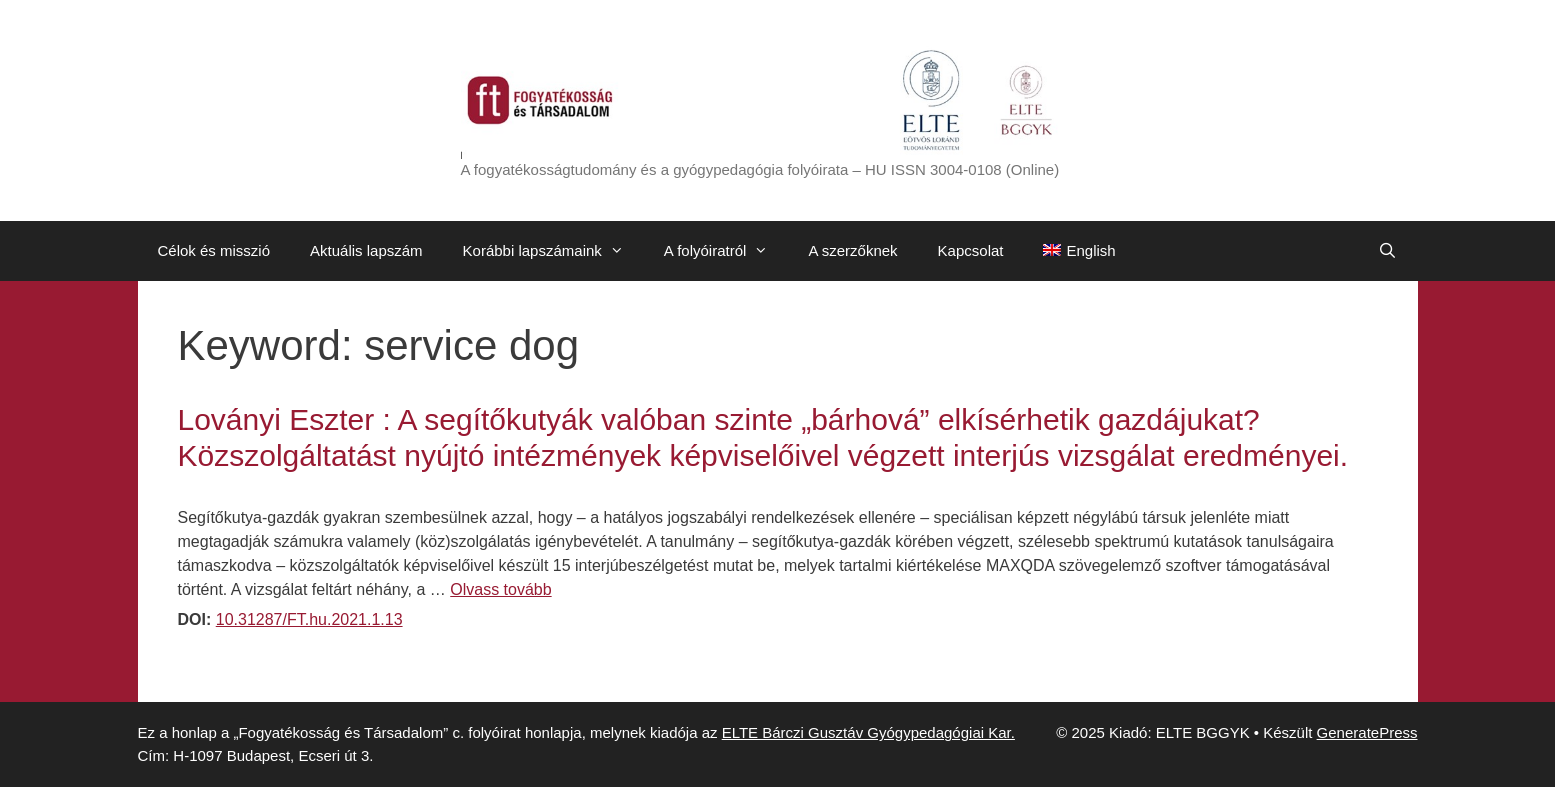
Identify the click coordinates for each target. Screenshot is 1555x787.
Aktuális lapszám (366, 250)
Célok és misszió (214, 250)
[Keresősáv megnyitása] (1387, 251)
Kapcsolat (971, 250)
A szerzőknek (852, 250)
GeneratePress (1367, 732)
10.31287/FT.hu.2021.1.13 (309, 619)
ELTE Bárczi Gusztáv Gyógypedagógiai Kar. (868, 732)
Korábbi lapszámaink (553, 251)
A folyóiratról (726, 251)
